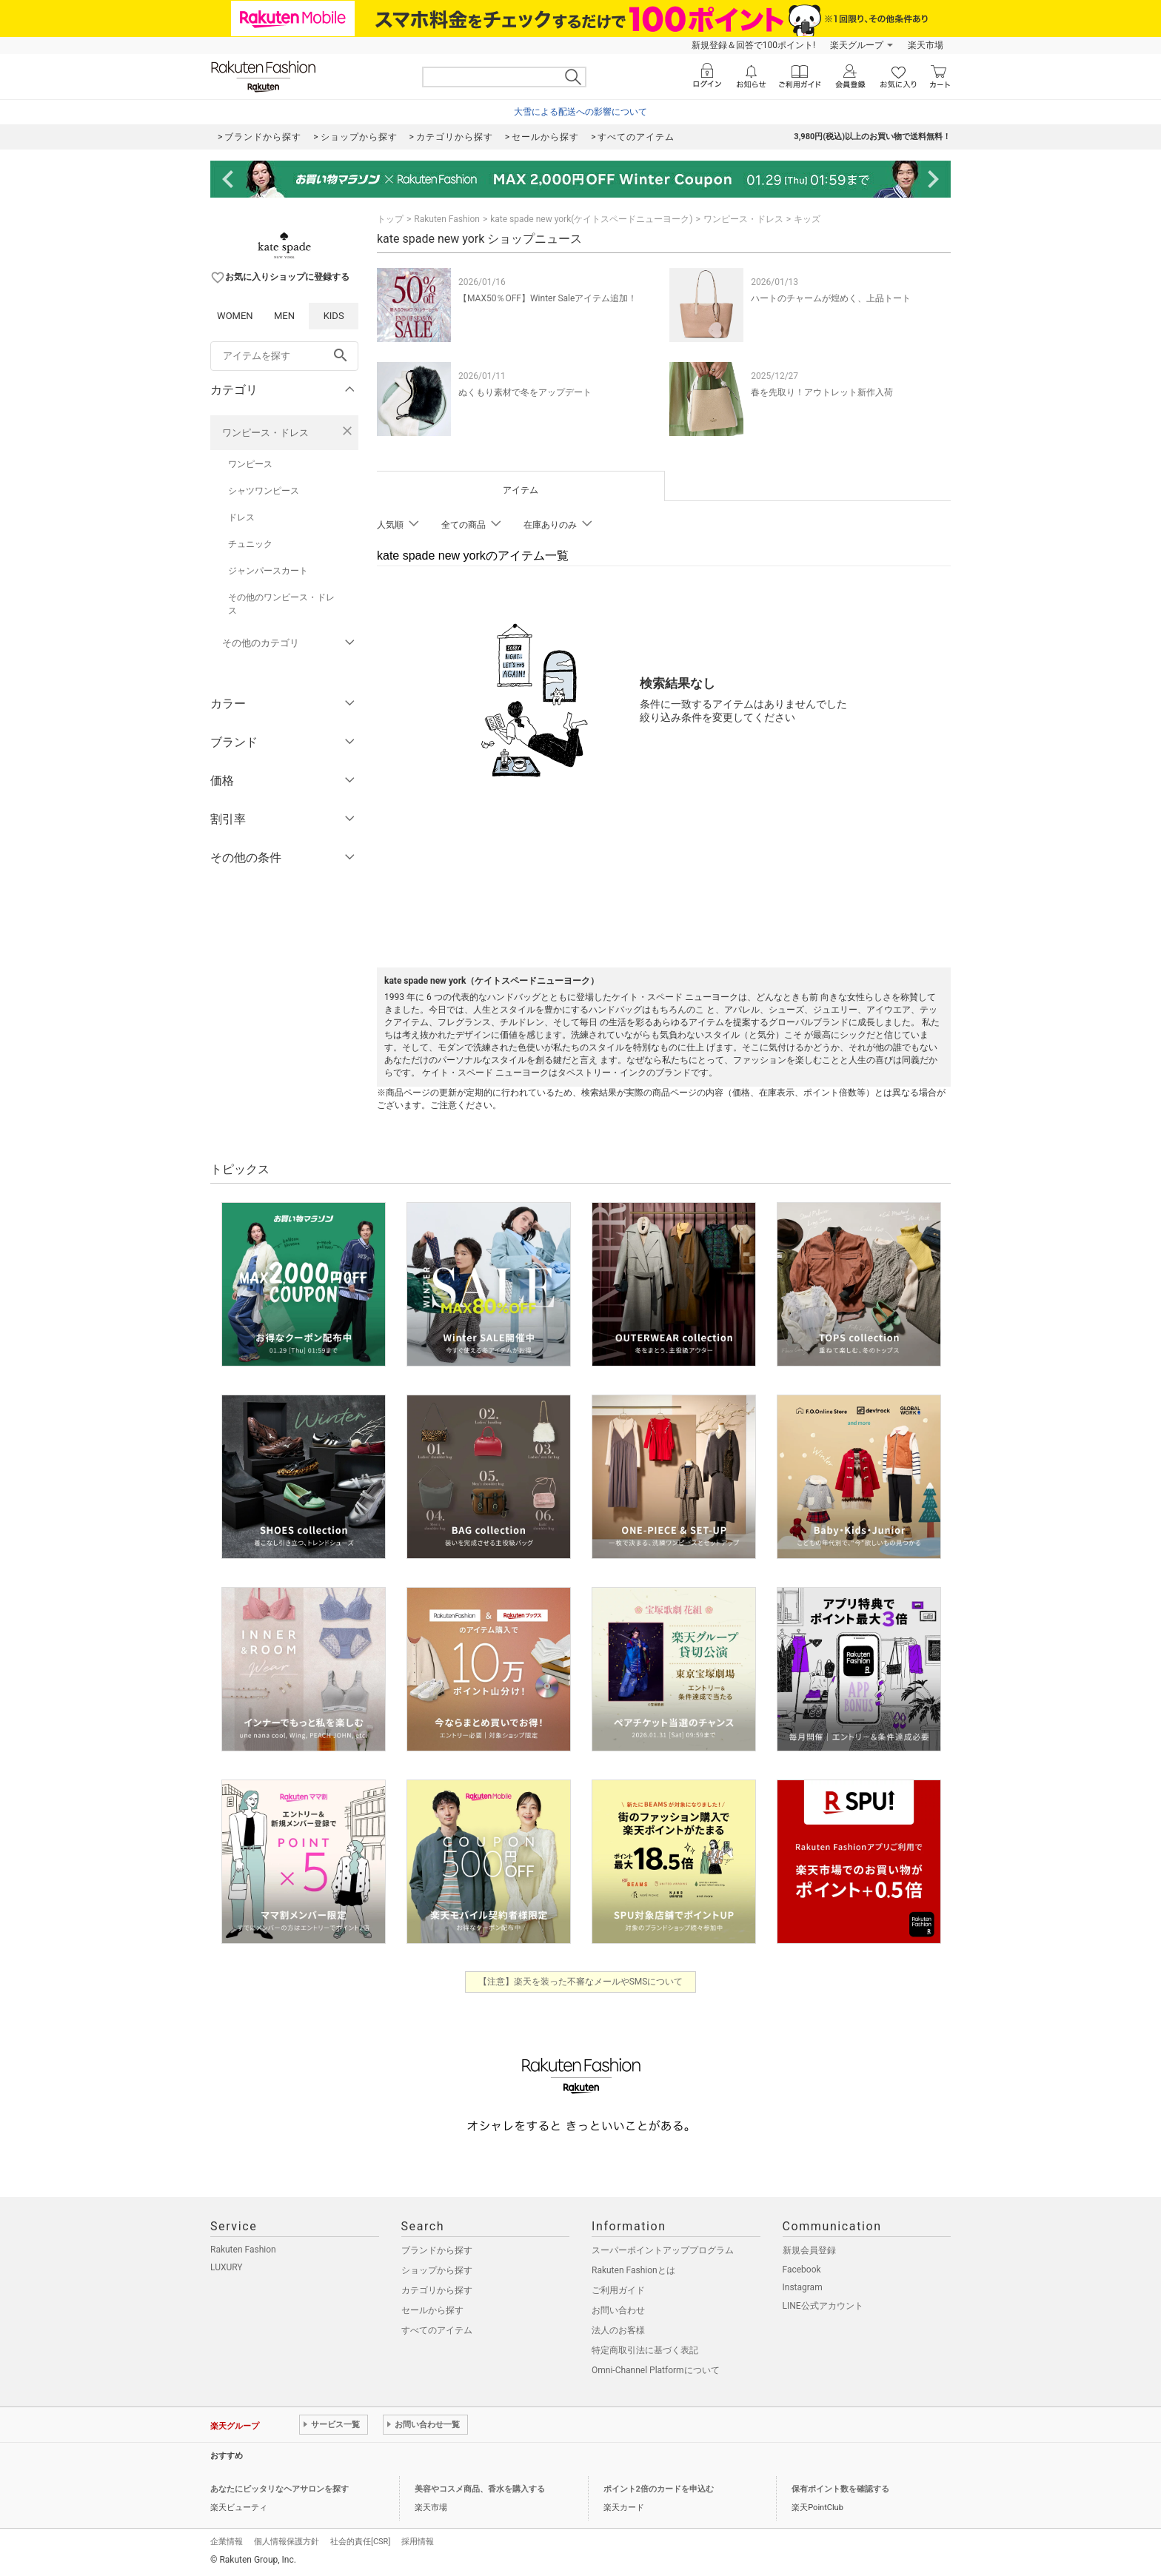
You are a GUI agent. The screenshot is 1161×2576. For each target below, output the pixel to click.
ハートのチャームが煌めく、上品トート (831, 298)
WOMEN (235, 315)
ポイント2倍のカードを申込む (658, 2489)
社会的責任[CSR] (360, 2541)
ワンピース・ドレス (265, 432)
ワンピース (250, 464)
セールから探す (432, 2310)
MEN (284, 315)
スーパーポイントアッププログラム (663, 2250)
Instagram (803, 2287)
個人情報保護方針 (286, 2541)
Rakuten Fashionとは (633, 2270)
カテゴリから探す (436, 2290)
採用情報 (417, 2541)
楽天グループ (856, 45)
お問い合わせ (618, 2310)
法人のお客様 (618, 2330)
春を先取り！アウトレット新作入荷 (822, 392)
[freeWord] (284, 356)
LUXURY (226, 2267)
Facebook (802, 2269)
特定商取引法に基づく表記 (645, 2350)
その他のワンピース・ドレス (281, 604)
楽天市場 (925, 45)
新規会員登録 (809, 2250)
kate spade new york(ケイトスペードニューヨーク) (591, 219)
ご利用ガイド (618, 2290)
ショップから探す (436, 2270)
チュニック (250, 544)
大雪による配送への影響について (580, 112)
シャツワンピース (263, 491)
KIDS (334, 315)
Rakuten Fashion (447, 219)
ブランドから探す (436, 2250)
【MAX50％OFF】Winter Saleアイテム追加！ (547, 298)
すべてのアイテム (436, 2330)
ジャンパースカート (268, 571)
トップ (390, 219)
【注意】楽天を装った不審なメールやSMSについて (580, 1981)
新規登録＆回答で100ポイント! (753, 45)
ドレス (241, 517)
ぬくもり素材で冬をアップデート (525, 392)
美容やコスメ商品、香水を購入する (480, 2489)
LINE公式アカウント (823, 2306)
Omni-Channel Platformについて (656, 2370)
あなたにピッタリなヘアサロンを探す (279, 2489)
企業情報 (226, 2541)
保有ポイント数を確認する (840, 2489)
